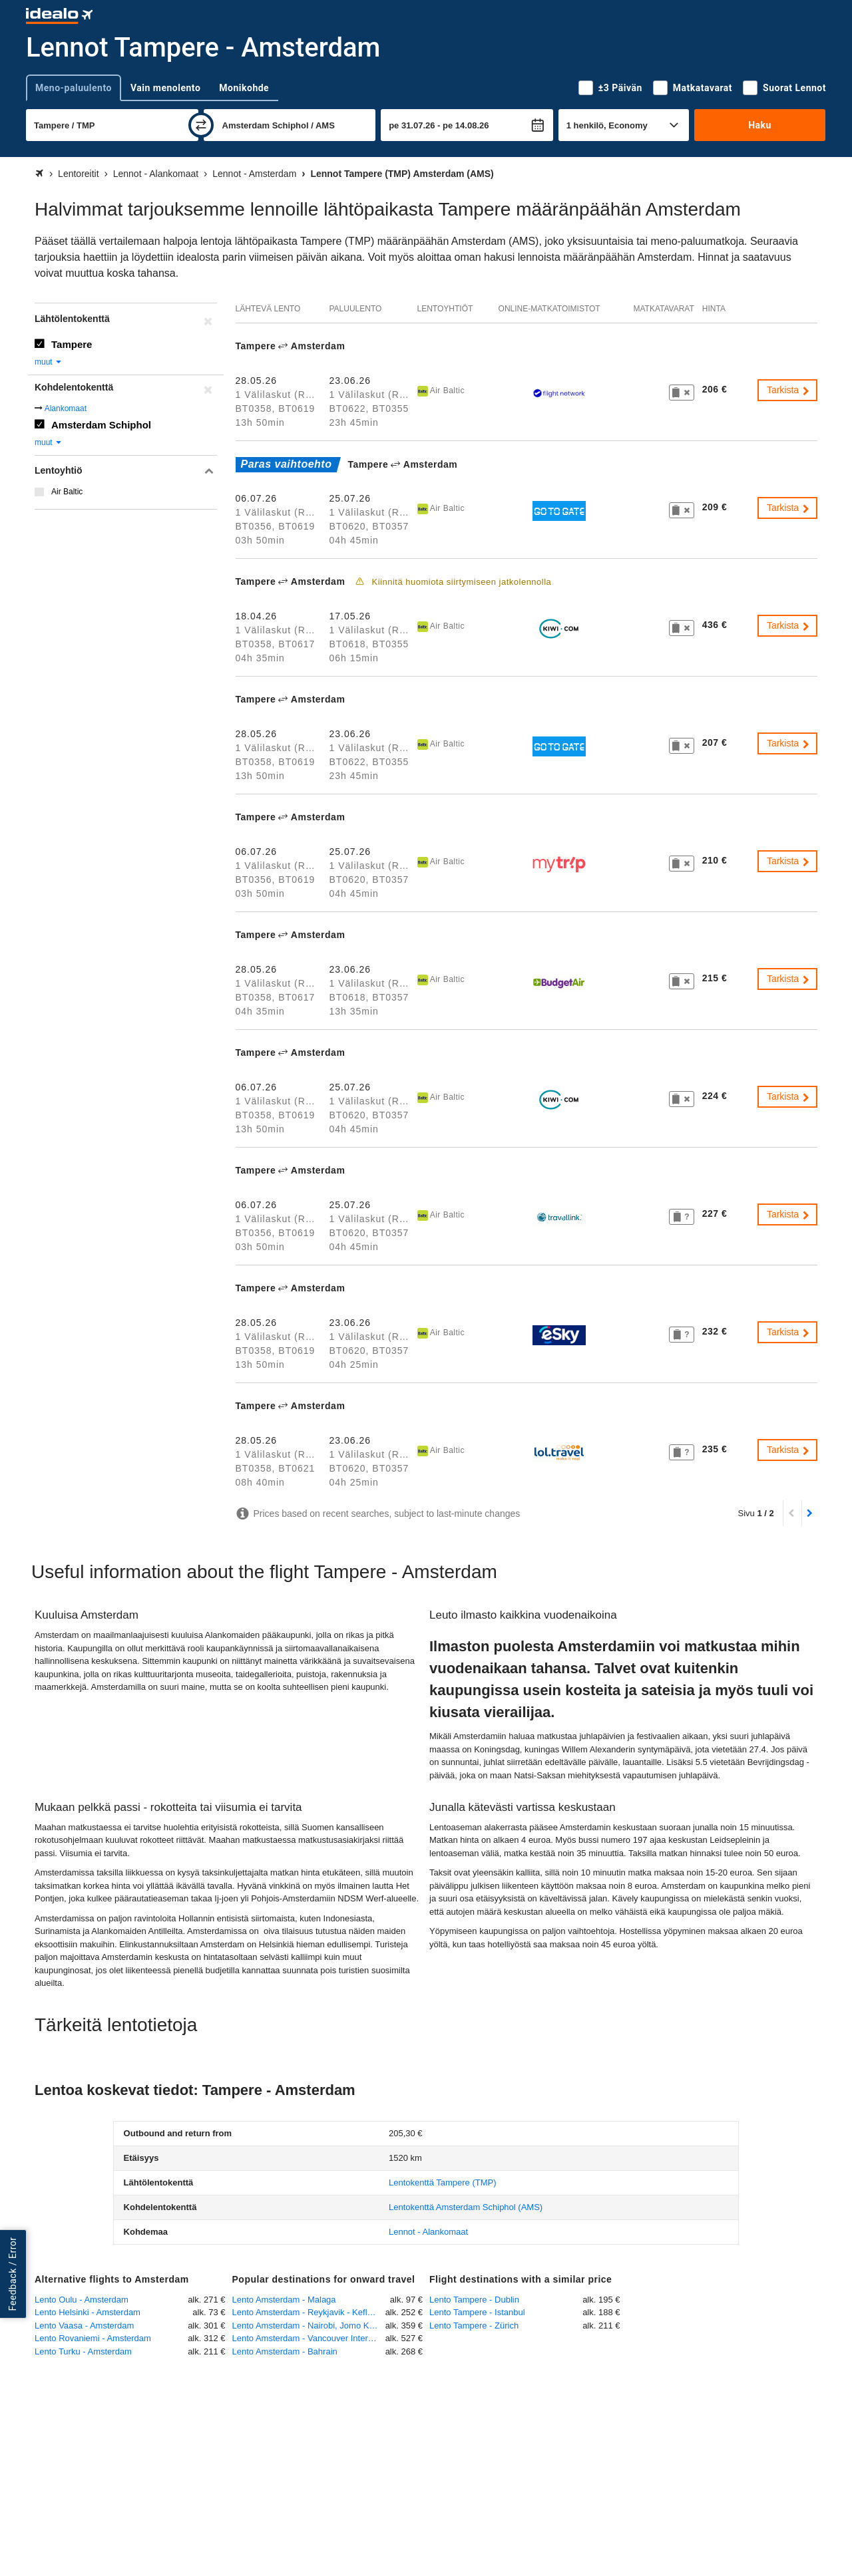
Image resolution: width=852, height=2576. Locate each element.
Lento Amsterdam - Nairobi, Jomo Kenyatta (308, 2326)
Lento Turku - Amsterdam (83, 2351)
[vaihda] (201, 125)
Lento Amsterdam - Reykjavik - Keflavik (307, 2312)
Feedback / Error (12, 2274)
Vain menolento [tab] (165, 87)
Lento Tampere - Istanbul (477, 2312)
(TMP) (443, 2182)
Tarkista (789, 390)
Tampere (71, 344)
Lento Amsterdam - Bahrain (284, 2351)
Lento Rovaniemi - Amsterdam (93, 2338)
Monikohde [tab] (244, 87)
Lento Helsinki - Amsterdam (87, 2312)
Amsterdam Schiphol (101, 424)
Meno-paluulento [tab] (73, 87)
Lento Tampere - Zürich (474, 2326)
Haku (759, 125)
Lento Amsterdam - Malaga (284, 2300)
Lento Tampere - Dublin (474, 2300)
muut (49, 362)
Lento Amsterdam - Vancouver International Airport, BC (308, 2338)
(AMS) (465, 2207)
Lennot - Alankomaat (428, 2232)
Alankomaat (66, 408)
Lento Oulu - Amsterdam (81, 2300)
